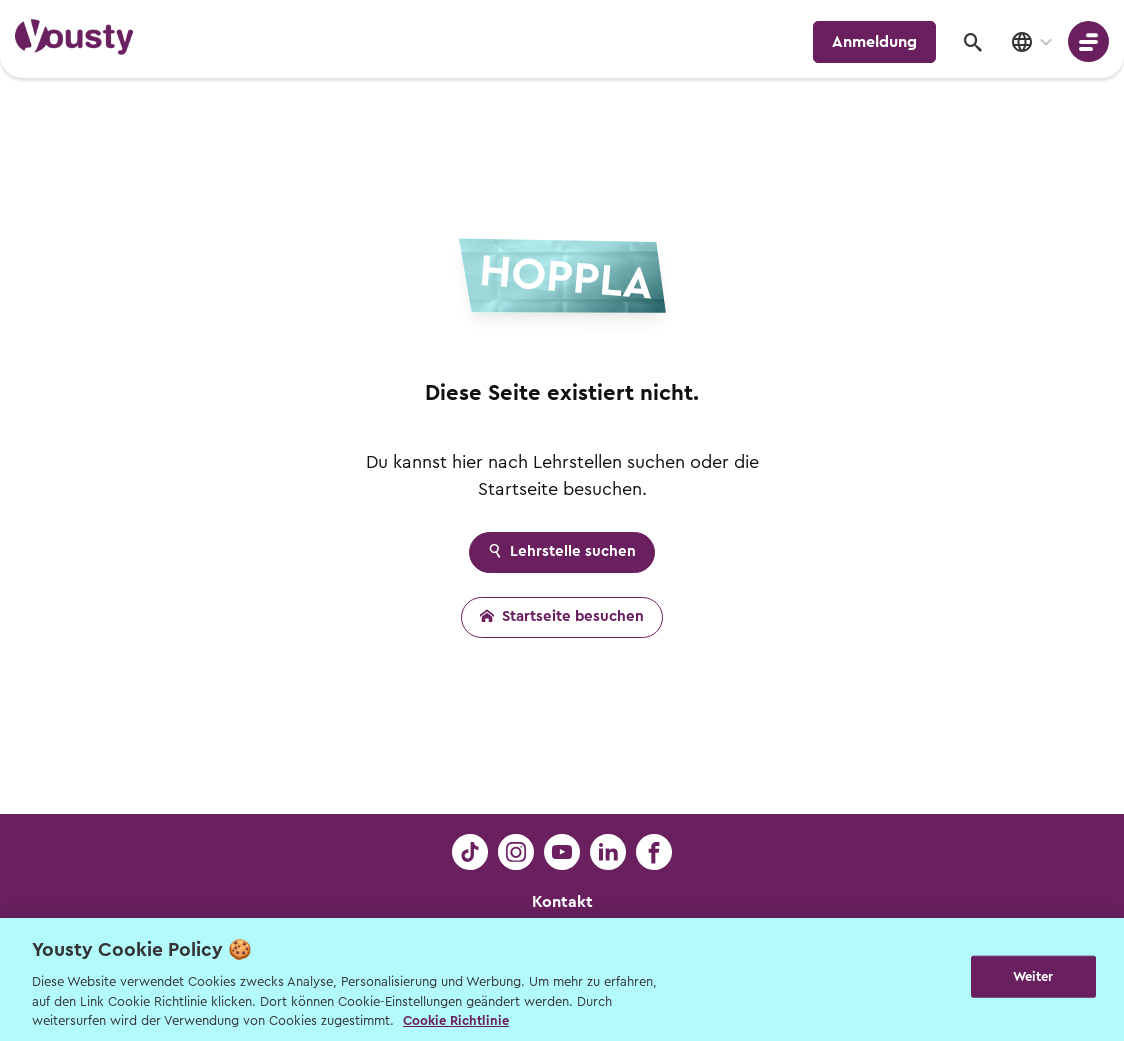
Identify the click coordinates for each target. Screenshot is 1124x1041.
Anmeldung (874, 42)
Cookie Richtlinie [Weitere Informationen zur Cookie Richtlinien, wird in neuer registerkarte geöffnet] (456, 1020)
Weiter (1033, 977)
